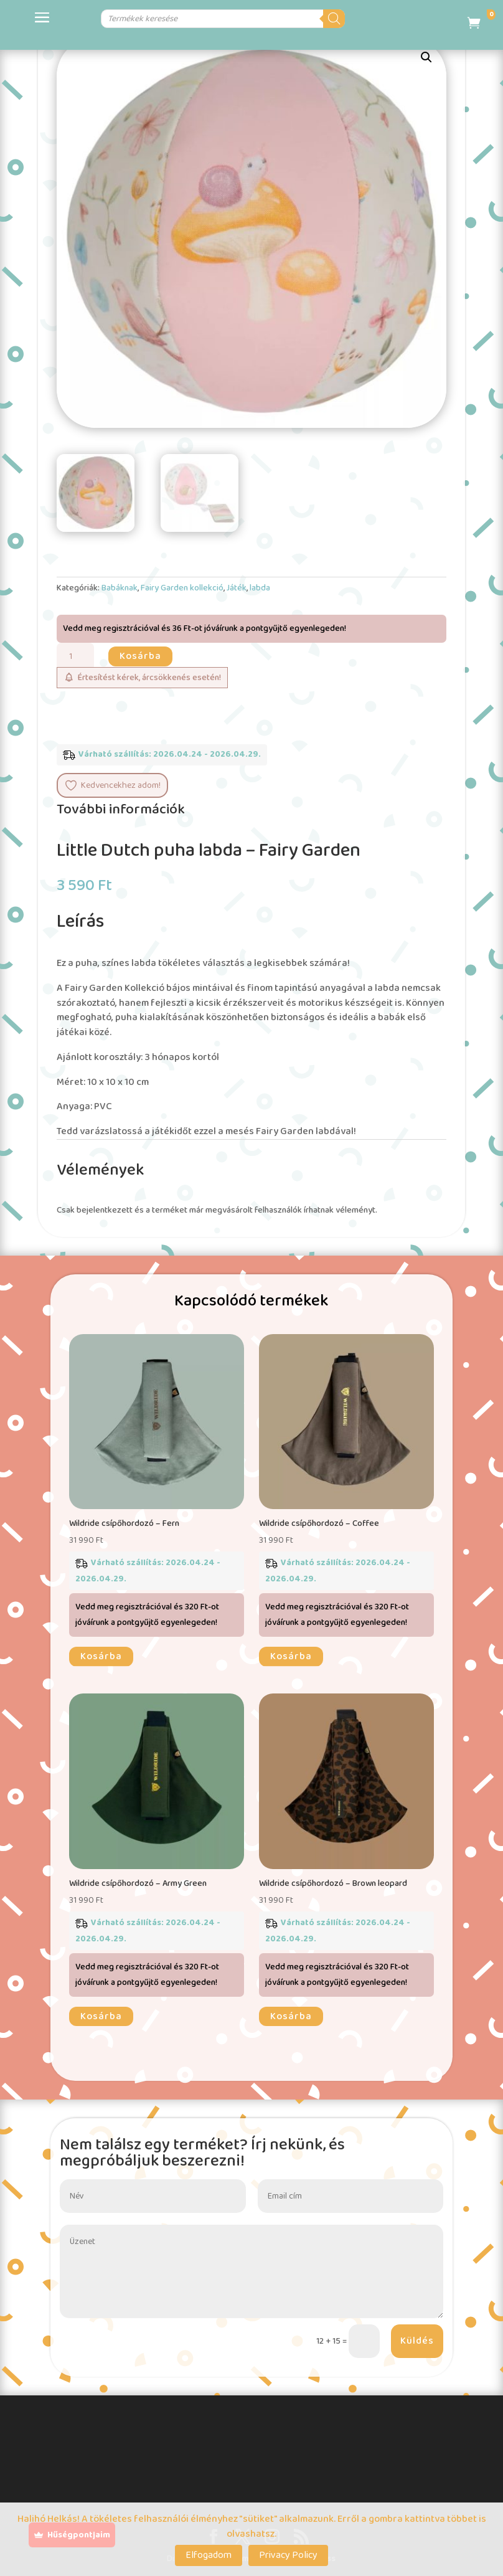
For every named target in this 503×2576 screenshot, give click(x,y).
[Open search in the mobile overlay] (226, 18)
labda (260, 588)
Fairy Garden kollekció (182, 588)
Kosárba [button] (101, 1656)
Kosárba (140, 656)
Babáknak (119, 588)
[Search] (391, 18)
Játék (237, 588)
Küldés (417, 2341)
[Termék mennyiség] (75, 657)
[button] (426, 57)
